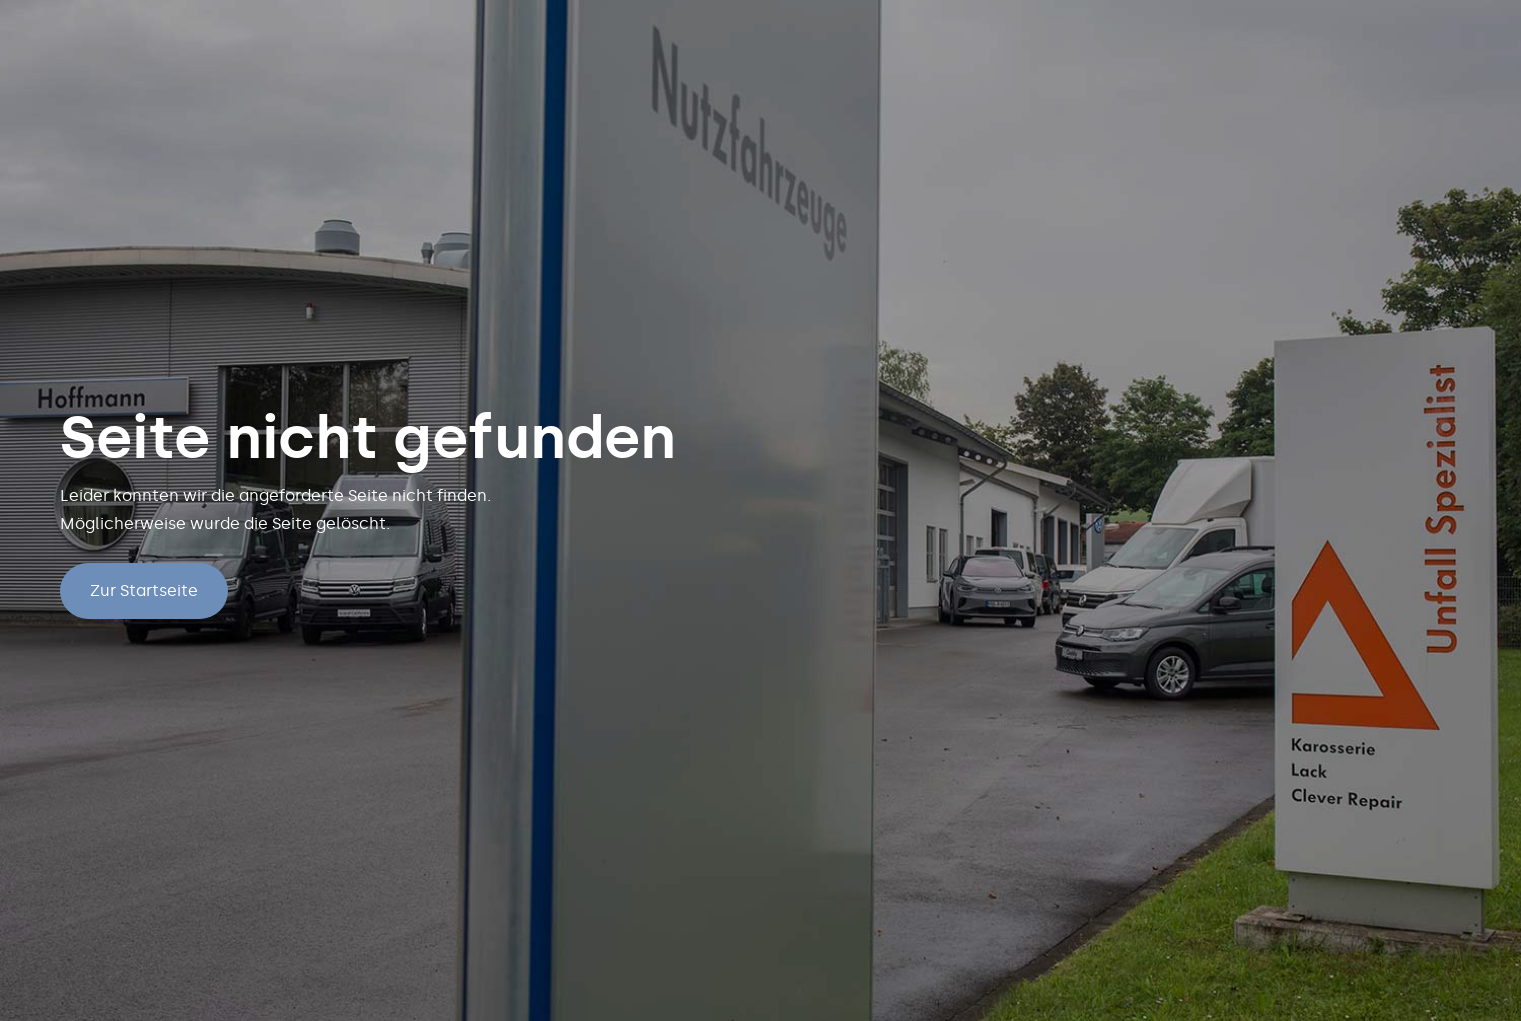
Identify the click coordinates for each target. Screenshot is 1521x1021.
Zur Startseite (144, 590)
